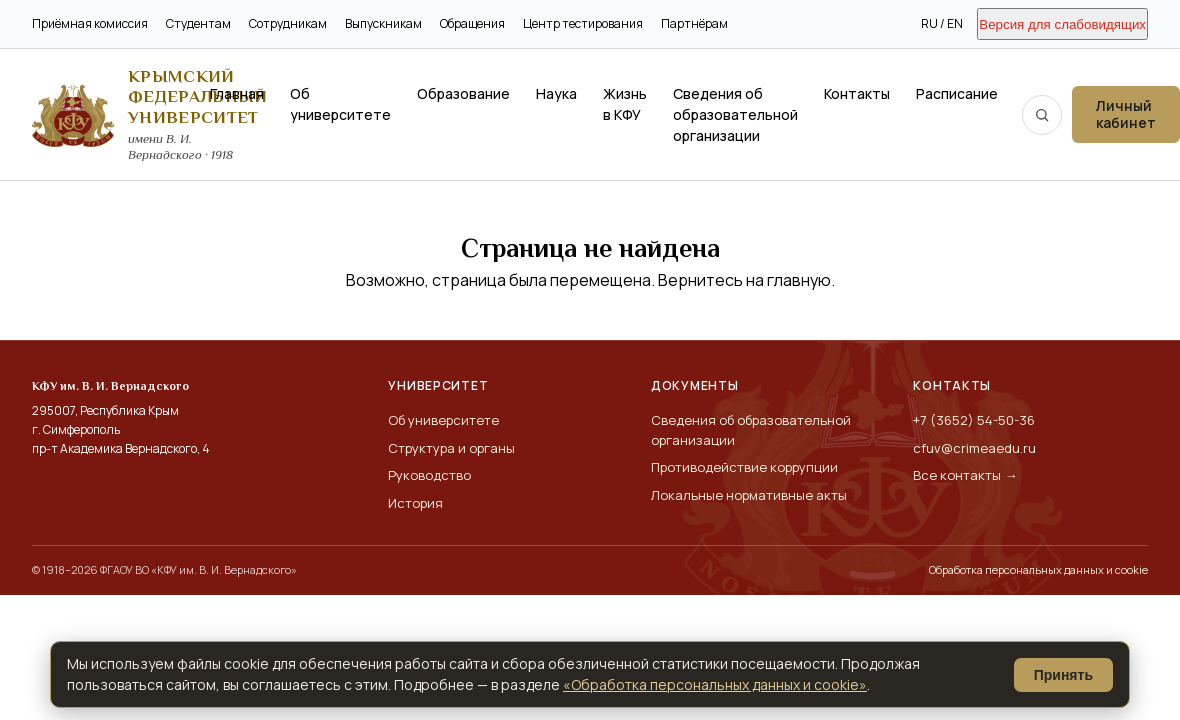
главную (799, 280)
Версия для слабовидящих (1062, 24)
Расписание (957, 93)
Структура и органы (451, 448)
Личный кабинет (1126, 114)
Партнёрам (694, 23)
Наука (556, 93)
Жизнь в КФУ (625, 104)
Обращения (472, 23)
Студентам (198, 23)
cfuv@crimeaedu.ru (974, 448)
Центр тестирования (583, 23)
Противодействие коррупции (744, 467)
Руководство (429, 475)
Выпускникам (383, 23)
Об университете (340, 104)
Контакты (857, 93)
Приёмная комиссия (90, 23)
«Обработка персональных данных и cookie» (715, 684)
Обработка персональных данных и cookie (1038, 569)
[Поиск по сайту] (1042, 115)
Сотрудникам (288, 23)
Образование (463, 93)
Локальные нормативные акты (749, 495)
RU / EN (942, 23)
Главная (237, 93)
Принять (1063, 675)
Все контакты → (965, 475)
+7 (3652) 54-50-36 (974, 420)
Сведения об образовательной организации (735, 114)
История (415, 503)
